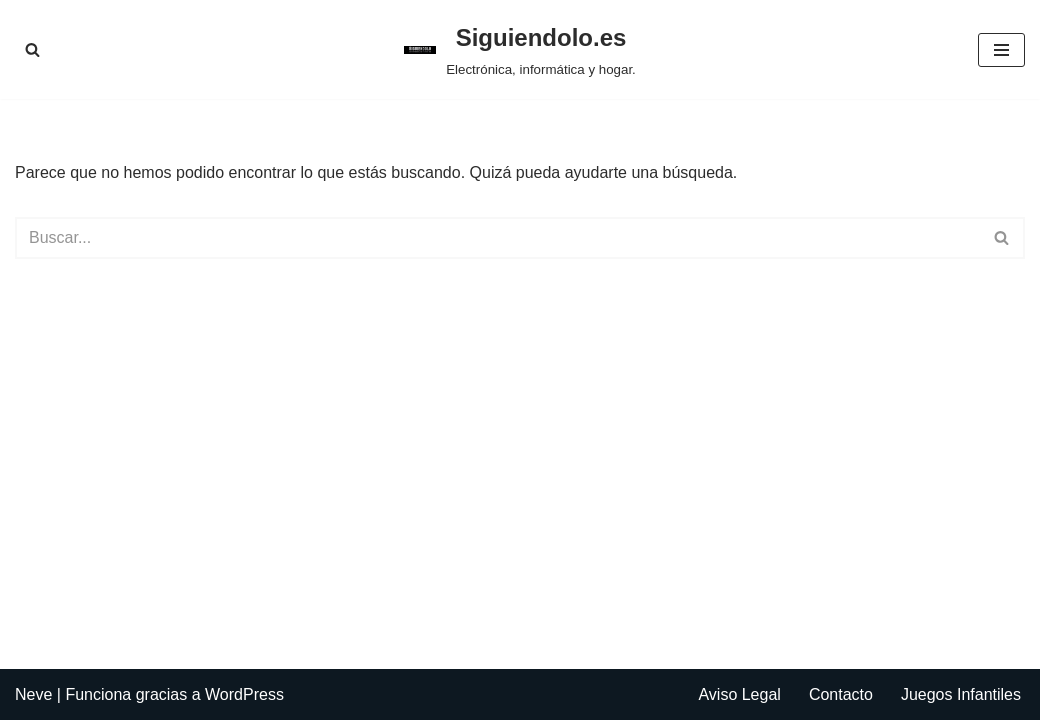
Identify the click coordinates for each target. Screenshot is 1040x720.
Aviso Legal (739, 694)
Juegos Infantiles (961, 694)
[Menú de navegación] (1001, 50)
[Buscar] (32, 49)
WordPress (244, 694)
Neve (33, 694)
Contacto (841, 694)
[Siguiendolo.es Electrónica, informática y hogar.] (520, 49)
